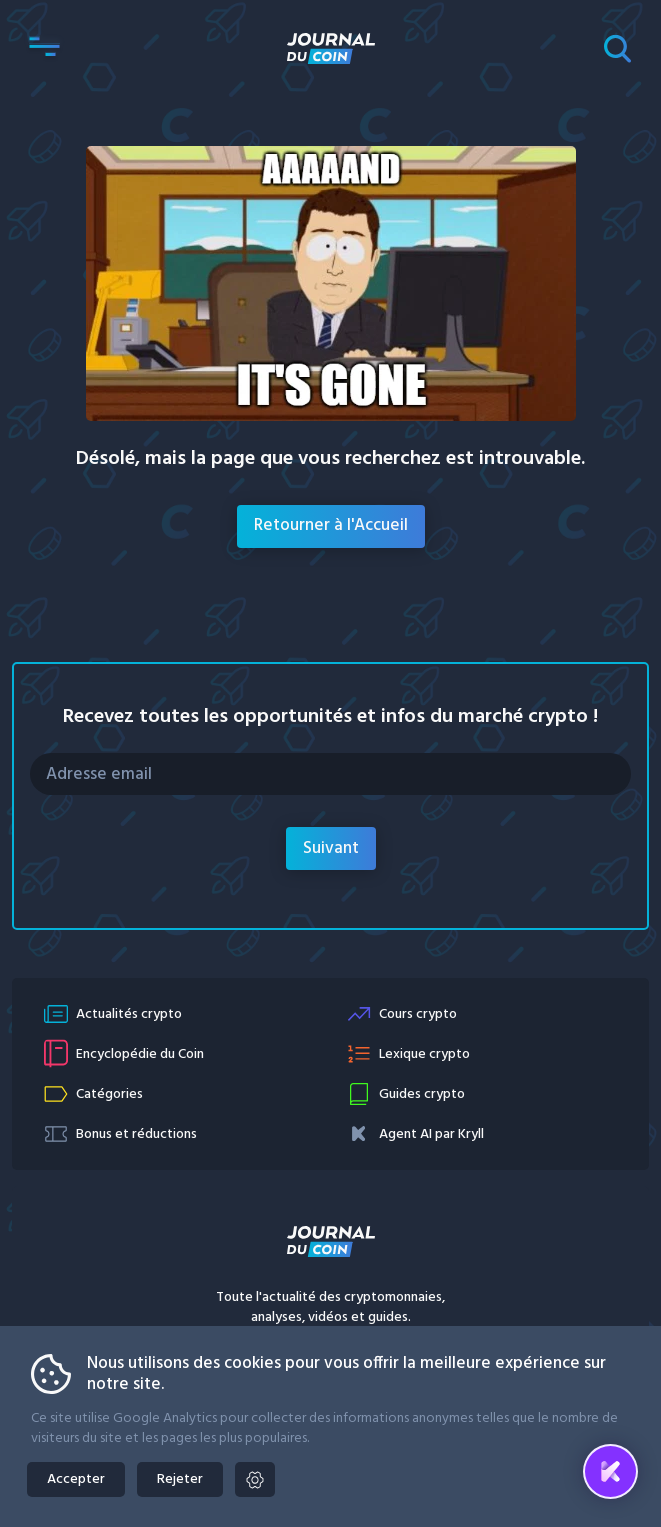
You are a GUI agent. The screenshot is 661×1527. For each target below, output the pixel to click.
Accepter (76, 1479)
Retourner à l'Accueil (331, 525)
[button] (44, 48)
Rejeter (180, 1479)
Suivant (331, 848)
